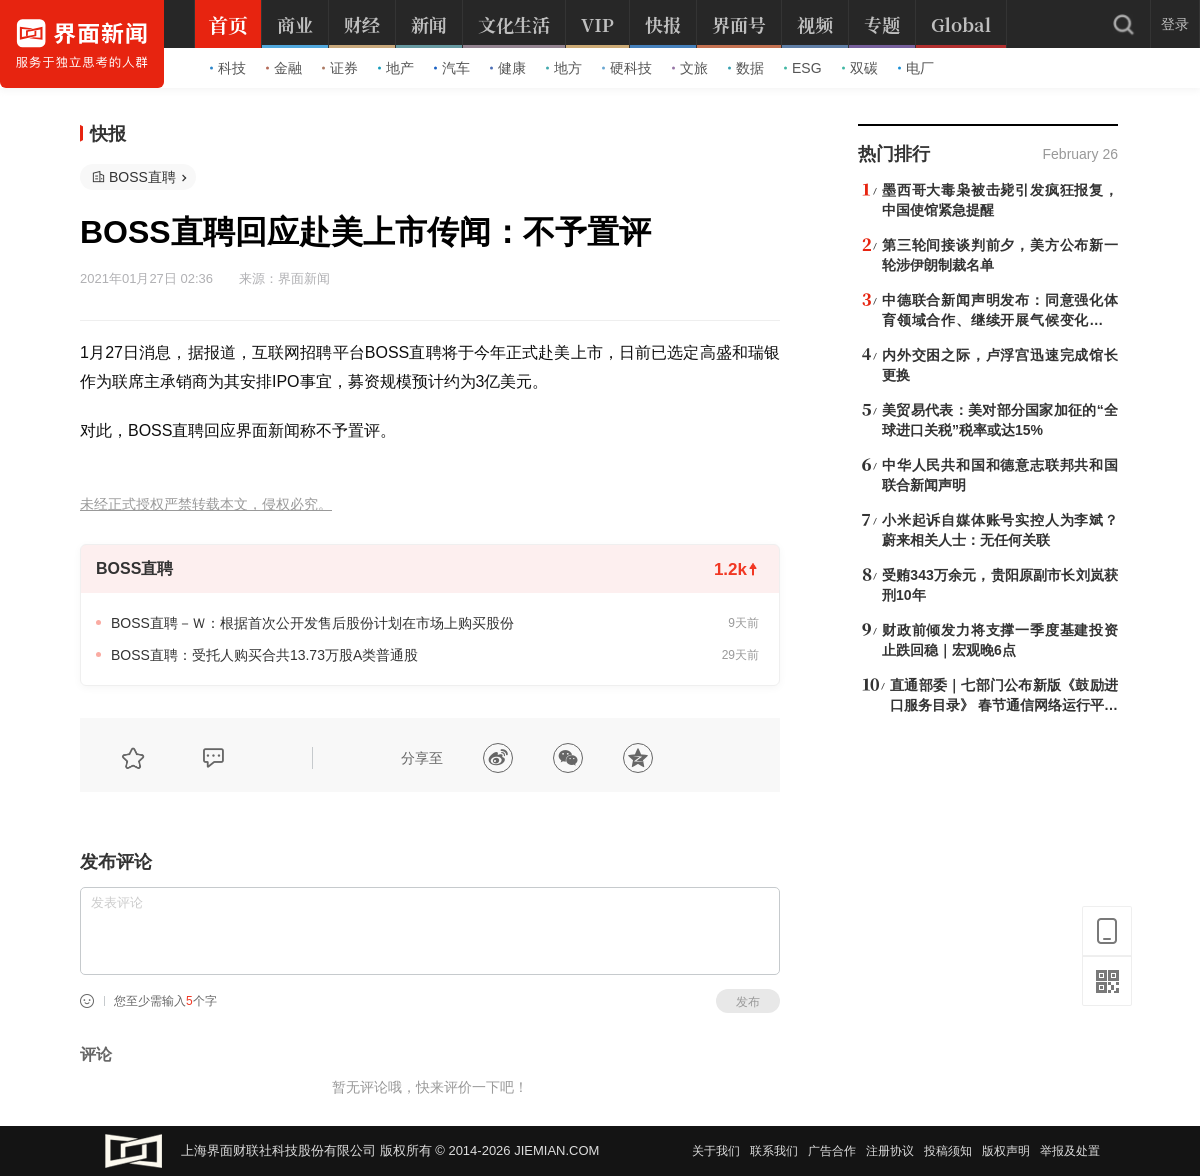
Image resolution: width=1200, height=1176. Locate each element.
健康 (508, 68)
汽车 (452, 68)
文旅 (690, 68)
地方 (564, 68)
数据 (746, 68)
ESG (803, 68)
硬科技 (627, 68)
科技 (228, 68)
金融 (284, 68)
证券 (340, 68)
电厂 (916, 68)
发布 (748, 1002)
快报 (108, 134)
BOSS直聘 (142, 177)
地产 (396, 68)
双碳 (860, 68)
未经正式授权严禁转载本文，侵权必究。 (206, 504)
